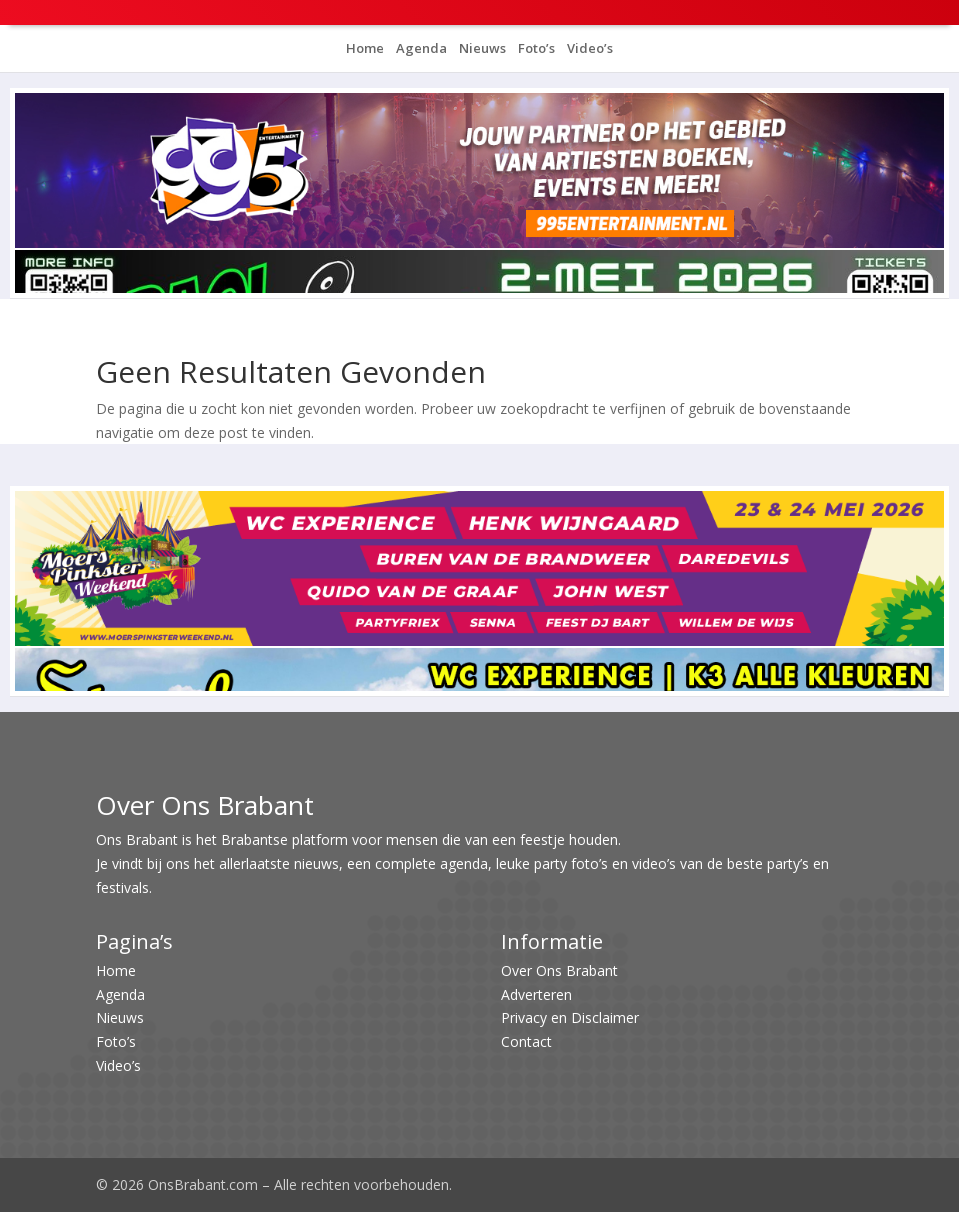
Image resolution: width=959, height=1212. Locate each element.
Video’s (588, 48)
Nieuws (481, 48)
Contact (526, 1041)
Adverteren (536, 994)
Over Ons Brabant (559, 970)
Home (365, 48)
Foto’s (535, 48)
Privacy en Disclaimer (570, 1017)
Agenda (420, 48)
